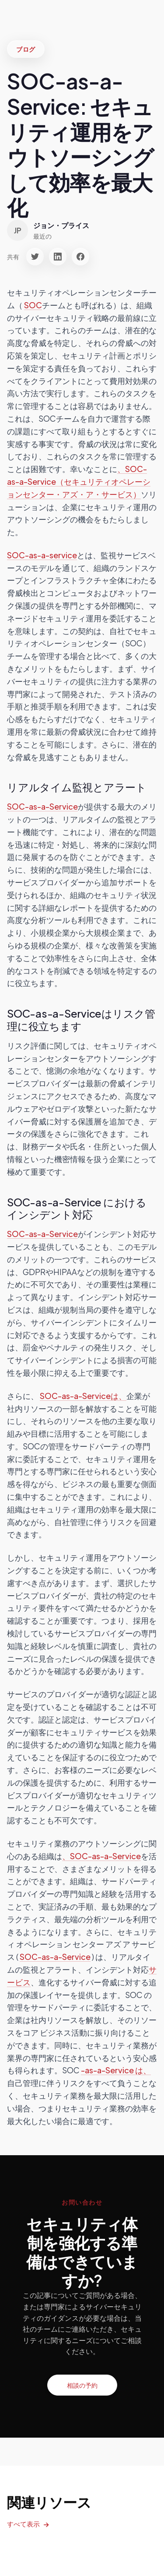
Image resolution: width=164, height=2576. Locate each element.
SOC (33, 305)
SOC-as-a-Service (42, 806)
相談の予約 (82, 2385)
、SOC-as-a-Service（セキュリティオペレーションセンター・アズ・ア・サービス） (78, 481)
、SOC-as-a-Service (101, 1856)
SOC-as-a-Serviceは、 (83, 1396)
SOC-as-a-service (42, 555)
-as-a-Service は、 (116, 2070)
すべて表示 (23, 2524)
